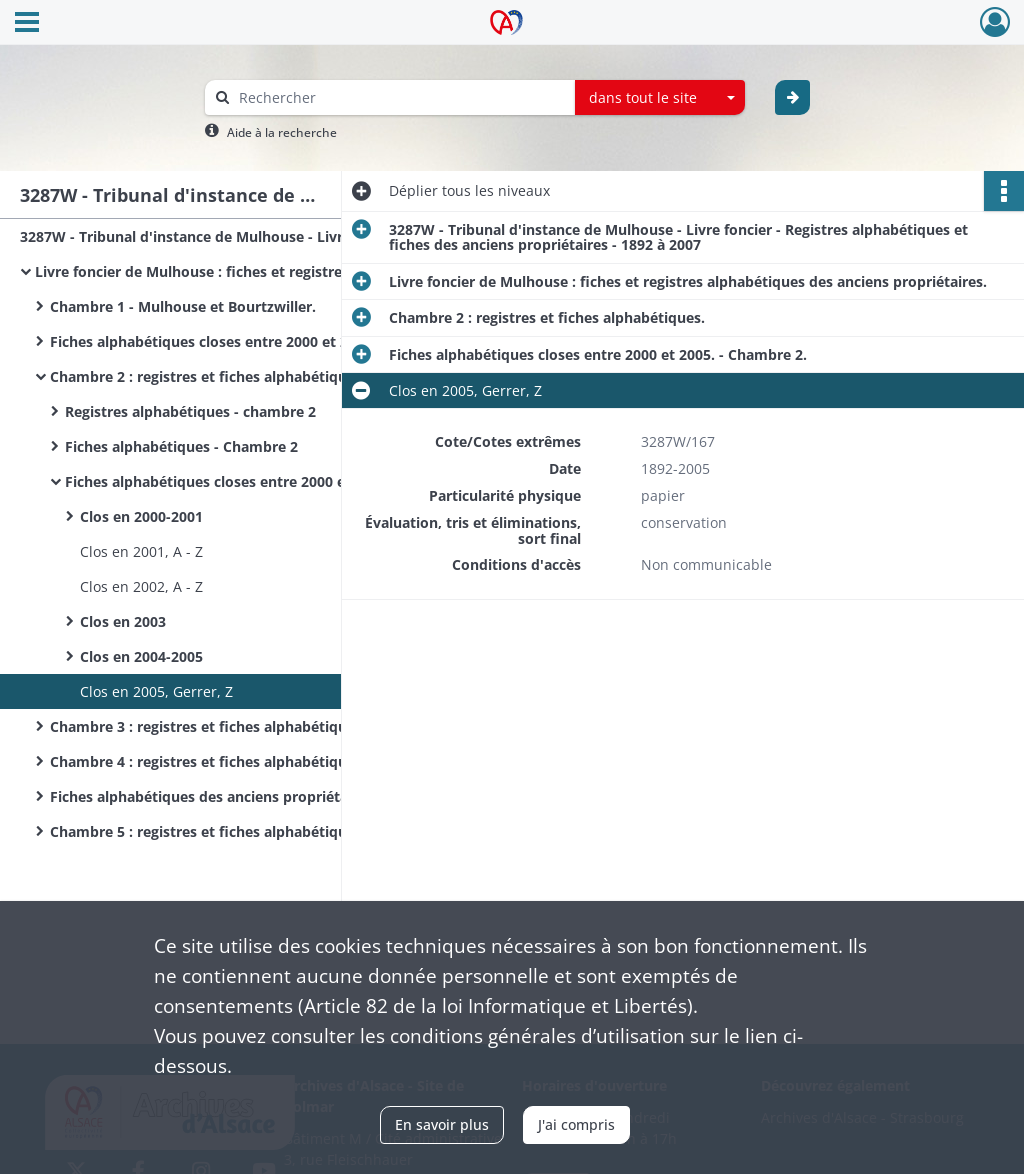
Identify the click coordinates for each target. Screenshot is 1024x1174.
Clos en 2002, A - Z (141, 586)
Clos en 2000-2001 (141, 516)
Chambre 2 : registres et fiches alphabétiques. (208, 376)
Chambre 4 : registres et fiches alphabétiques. (208, 761)
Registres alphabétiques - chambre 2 (190, 411)
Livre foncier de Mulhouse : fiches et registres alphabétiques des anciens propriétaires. (235, 271)
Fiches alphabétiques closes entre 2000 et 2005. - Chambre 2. (265, 481)
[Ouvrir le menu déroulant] (27, 24)
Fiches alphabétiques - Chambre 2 (181, 446)
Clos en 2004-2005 (141, 656)
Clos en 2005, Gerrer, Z (156, 691)
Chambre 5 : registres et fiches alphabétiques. (208, 831)
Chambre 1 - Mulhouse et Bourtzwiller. (183, 306)
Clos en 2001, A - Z (141, 551)
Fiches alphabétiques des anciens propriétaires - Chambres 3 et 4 (250, 796)
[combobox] (660, 98)
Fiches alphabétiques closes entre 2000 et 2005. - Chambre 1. (250, 341)
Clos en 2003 (123, 621)
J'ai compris (576, 1124)
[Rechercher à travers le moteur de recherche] (400, 97)
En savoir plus (442, 1124)
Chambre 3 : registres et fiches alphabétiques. (208, 726)
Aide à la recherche (282, 132)
